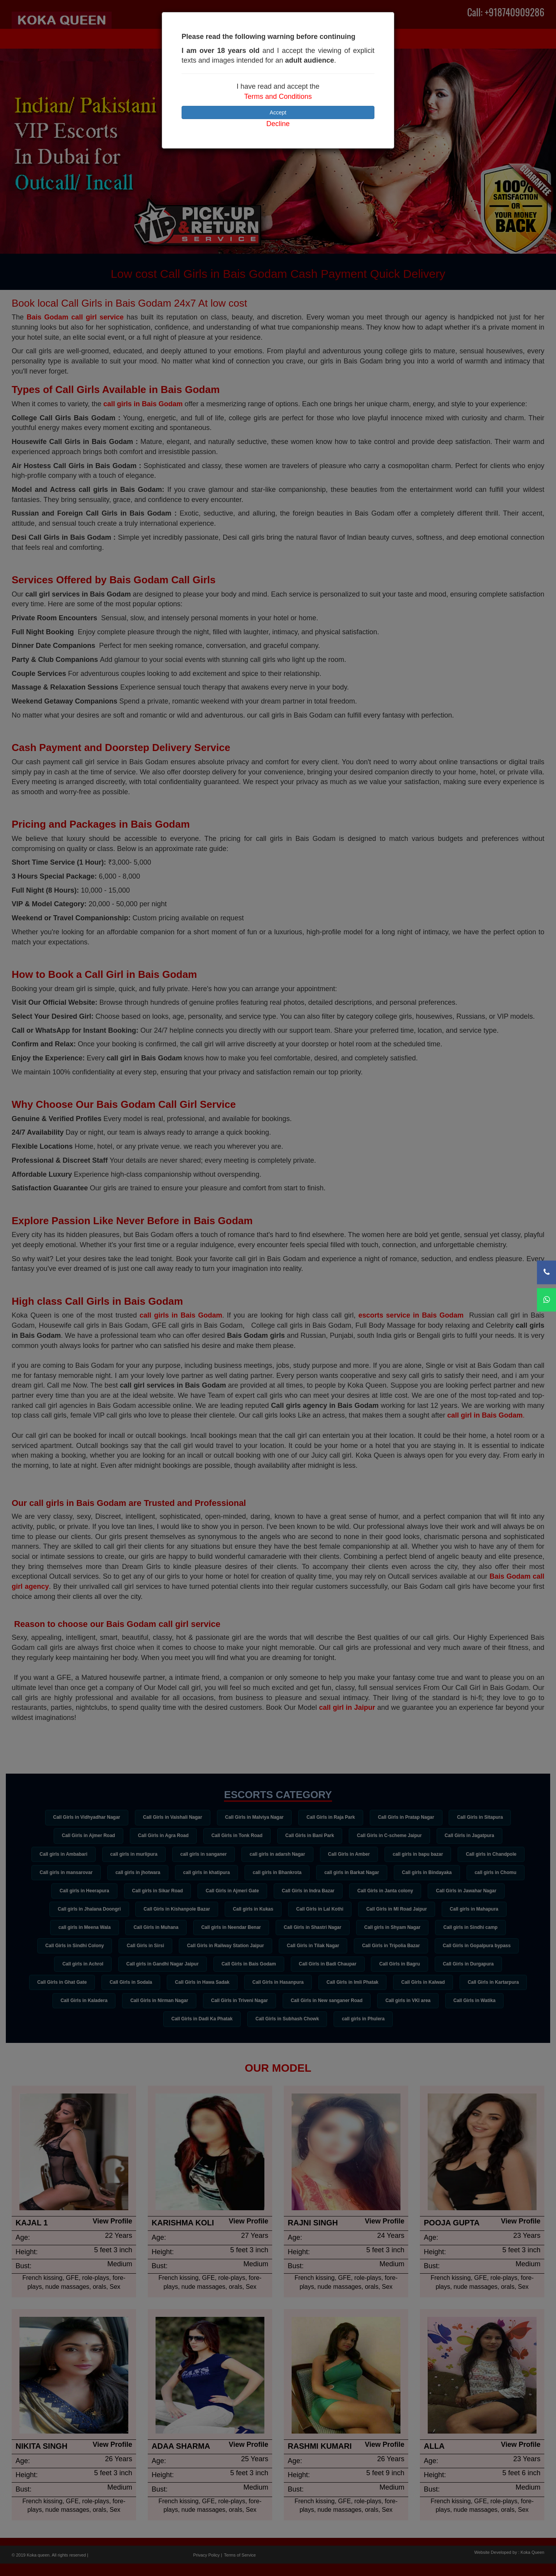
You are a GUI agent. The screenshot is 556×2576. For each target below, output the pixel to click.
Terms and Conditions (278, 96)
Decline (278, 124)
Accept (278, 112)
